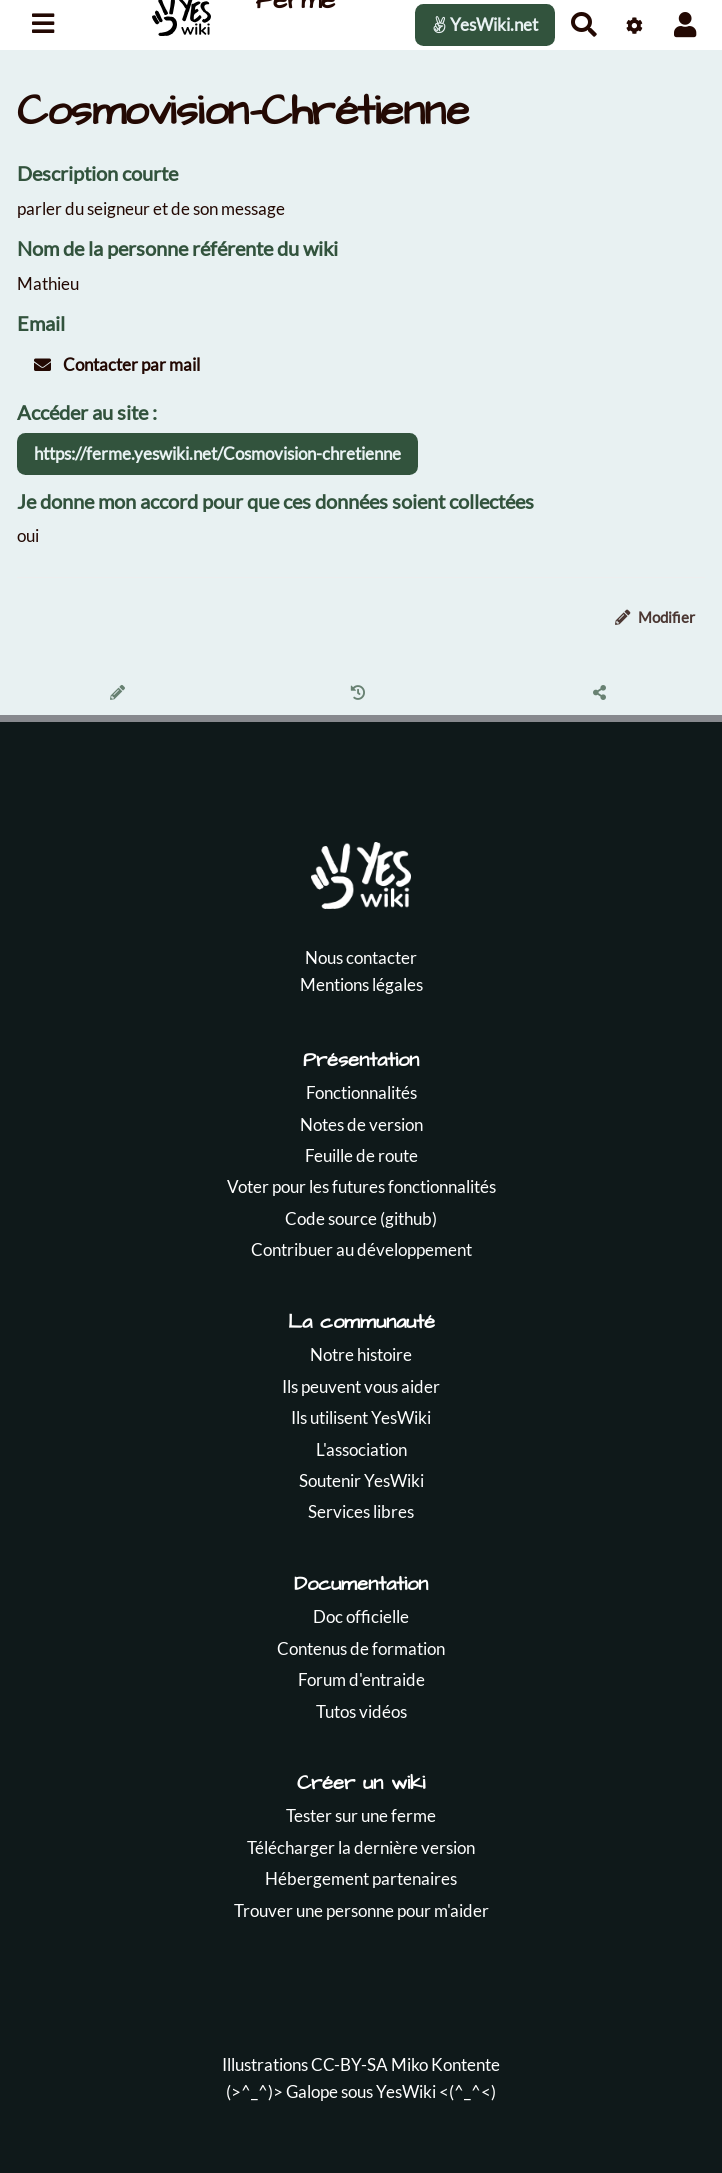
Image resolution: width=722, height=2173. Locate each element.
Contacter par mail (117, 364)
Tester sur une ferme (361, 1815)
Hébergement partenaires (361, 1878)
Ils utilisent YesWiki (361, 1417)
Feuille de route (361, 1155)
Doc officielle (361, 1616)
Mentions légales (361, 984)
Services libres (361, 1511)
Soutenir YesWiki (361, 1480)
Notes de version (361, 1124)
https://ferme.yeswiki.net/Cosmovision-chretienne (217, 453)
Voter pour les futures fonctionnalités (361, 1186)
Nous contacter (361, 957)
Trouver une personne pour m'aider (361, 1910)
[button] (685, 24)
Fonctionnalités (361, 1092)
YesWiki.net (485, 24)
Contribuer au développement (361, 1249)
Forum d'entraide (361, 1679)
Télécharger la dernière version (361, 1847)
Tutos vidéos (361, 1711)
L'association (361, 1449)
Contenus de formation (361, 1648)
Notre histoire (361, 1354)
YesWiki (406, 2091)
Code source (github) (361, 1218)
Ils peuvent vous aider (361, 1386)
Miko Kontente (445, 2064)
